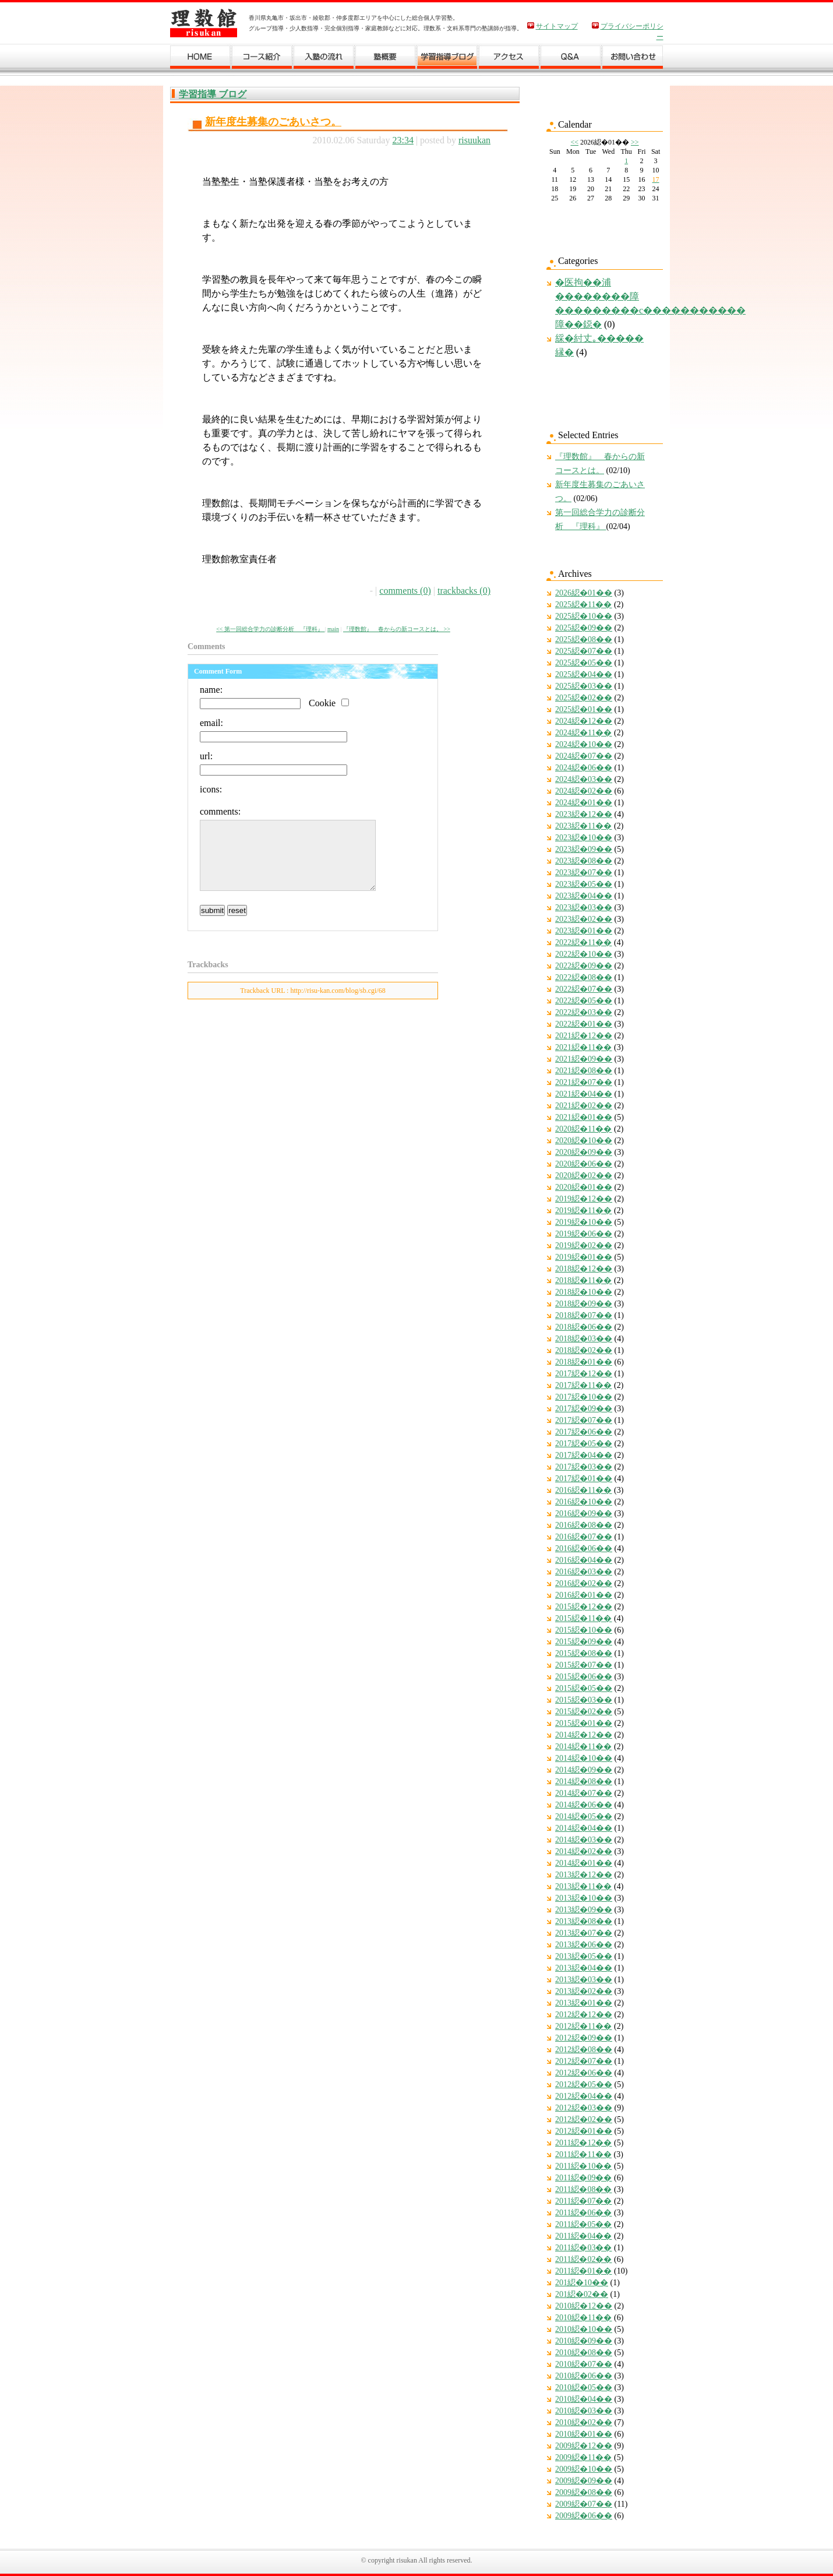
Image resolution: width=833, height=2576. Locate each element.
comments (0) (404, 590)
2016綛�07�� (583, 1536)
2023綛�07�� (583, 872)
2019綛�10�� (583, 1222)
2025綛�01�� (583, 709)
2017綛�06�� (583, 1432)
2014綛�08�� (583, 1781)
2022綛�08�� (583, 977)
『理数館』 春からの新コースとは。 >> (396, 629)
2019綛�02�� (583, 1245)
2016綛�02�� (583, 1583)
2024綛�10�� (583, 744)
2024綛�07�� (583, 756)
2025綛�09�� (583, 627)
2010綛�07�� (583, 2364)
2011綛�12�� (583, 2142)
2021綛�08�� (583, 1070)
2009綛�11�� (583, 2457)
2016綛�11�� (583, 1490)
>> (635, 142)
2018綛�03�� (583, 1338)
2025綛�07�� (583, 651)
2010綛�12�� (583, 2306)
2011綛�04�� (583, 2236)
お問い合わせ (632, 59)
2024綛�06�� (583, 767)
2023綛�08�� (583, 861)
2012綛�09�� (583, 2038)
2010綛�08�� (583, 2352)
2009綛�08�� (583, 2492)
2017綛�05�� (583, 1443)
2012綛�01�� (583, 2131)
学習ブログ (447, 59)
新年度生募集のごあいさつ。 (273, 122)
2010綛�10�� (583, 2329)
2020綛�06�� (583, 1164)
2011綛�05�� (583, 2224)
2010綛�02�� (583, 2422)
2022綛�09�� (583, 965)
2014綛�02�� (583, 1851)
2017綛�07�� (583, 1420)
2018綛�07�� (583, 1315)
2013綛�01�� (583, 2003)
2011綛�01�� (583, 2271)
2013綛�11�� (583, 1886)
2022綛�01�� (583, 1024)
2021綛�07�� (583, 1082)
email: (211, 723)
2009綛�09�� (583, 2480)
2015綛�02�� (583, 1711)
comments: (220, 811)
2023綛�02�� (583, 919)
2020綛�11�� (583, 1129)
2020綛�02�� (583, 1175)
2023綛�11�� (583, 826)
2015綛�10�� (583, 1630)
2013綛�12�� (583, 1874)
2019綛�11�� (583, 1210)
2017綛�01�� (583, 1478)
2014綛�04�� (583, 1828)
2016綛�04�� (583, 1560)
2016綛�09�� (583, 1513)
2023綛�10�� (583, 837)
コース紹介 (262, 59)
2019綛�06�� (583, 1233)
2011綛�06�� (583, 2212)
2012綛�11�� (583, 2026)
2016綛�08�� (583, 1525)
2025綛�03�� (583, 686)
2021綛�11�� (583, 1047)
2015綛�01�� (583, 1723)
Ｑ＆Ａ (571, 59)
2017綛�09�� (583, 1408)
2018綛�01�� (583, 1362)
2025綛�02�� (583, 697)
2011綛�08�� (583, 2189)
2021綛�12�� (583, 1035)
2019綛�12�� (583, 1198)
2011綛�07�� (583, 2201)
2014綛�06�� (583, 1804)
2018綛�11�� (583, 1280)
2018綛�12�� (583, 1268)
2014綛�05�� (583, 1816)
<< (574, 142)
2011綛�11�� (583, 2154)
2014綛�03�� (583, 1839)
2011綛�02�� (583, 2259)
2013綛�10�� (583, 1898)
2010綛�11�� (583, 2317)
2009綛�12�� (583, 2445)
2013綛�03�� (583, 1979)
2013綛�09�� (583, 1909)
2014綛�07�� (583, 1793)
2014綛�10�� (583, 1758)
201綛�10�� (581, 2282)
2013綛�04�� (583, 1968)
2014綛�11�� (583, 1746)
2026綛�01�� (583, 593)
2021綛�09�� (583, 1059)
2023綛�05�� (583, 884)
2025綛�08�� (583, 639)
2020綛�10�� (583, 1140)
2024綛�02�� (583, 791)
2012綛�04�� (583, 2096)
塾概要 (385, 59)
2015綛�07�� (583, 1665)
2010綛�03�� (583, 2410)
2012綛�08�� (583, 2049)
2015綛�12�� (583, 1606)
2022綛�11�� (583, 942)
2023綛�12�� (583, 814)
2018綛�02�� (583, 1350)
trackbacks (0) (463, 590)
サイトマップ (557, 26)
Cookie (322, 703)
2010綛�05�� (583, 2387)
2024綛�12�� (583, 721)
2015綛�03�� (583, 1700)
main (333, 629)
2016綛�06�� (583, 1548)
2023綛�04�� (583, 895)
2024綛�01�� (583, 802)
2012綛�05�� (583, 2084)
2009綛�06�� (583, 2515)
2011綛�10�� (583, 2166)
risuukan (474, 140)
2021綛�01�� (583, 1117)
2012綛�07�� (583, 2061)
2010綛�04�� (583, 2399)
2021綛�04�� (583, 1094)
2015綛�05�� (583, 1688)
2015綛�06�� (583, 1676)
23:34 (402, 140)
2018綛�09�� (583, 1303)
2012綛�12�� (583, 2014)
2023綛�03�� (583, 907)
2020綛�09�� (583, 1152)
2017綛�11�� (583, 1385)
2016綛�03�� (583, 1571)
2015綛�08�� (583, 1653)
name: (211, 690)
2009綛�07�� (583, 2504)
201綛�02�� (581, 2294)
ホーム (200, 59)
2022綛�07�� (583, 989)
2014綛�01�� (583, 1863)
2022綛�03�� (583, 1012)
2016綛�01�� (583, 1595)
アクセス (509, 59)
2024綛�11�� (583, 732)
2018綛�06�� (583, 1327)
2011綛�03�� (583, 2247)
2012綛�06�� (583, 2072)
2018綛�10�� (583, 1292)
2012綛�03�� (583, 2107)
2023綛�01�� (583, 930)
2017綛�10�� (583, 1397)
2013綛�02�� (583, 1991)
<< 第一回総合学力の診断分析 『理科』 (270, 629)
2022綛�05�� (583, 1000)
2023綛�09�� (583, 849)
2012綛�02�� (583, 2119)
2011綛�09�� (583, 2177)
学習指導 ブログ (212, 94)
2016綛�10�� (583, 1501)
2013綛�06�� (583, 1944)
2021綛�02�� (583, 1105)
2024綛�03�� (583, 779)
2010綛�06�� (583, 2375)
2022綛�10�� (583, 954)
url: (206, 756)
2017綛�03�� (583, 1467)
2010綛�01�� (583, 2434)
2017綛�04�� (583, 1455)
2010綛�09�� (583, 2341)
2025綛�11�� (583, 604)
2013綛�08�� (583, 1921)
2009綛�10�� (583, 2469)
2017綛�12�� (583, 1373)
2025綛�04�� (583, 674)
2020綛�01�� (583, 1187)
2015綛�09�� (583, 1641)
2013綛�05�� (583, 1956)
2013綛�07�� (583, 1933)
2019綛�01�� (583, 1257)
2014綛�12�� (583, 1735)
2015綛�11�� (583, 1618)
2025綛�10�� (583, 616)
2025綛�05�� (583, 662)
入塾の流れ (324, 59)
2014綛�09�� (583, 1770)
